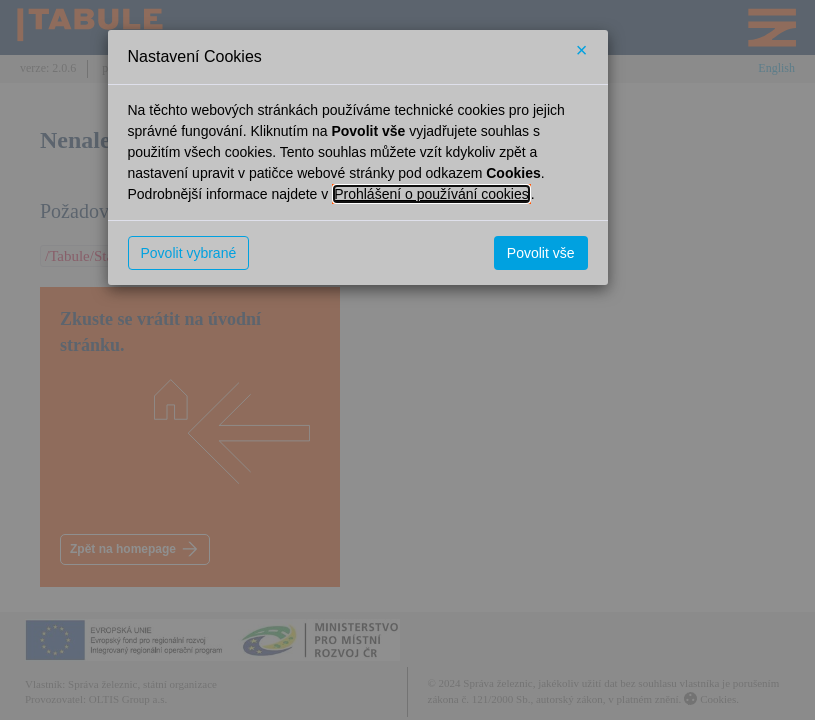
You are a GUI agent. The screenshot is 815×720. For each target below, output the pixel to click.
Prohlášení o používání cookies (431, 194)
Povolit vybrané (189, 253)
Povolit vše (541, 253)
